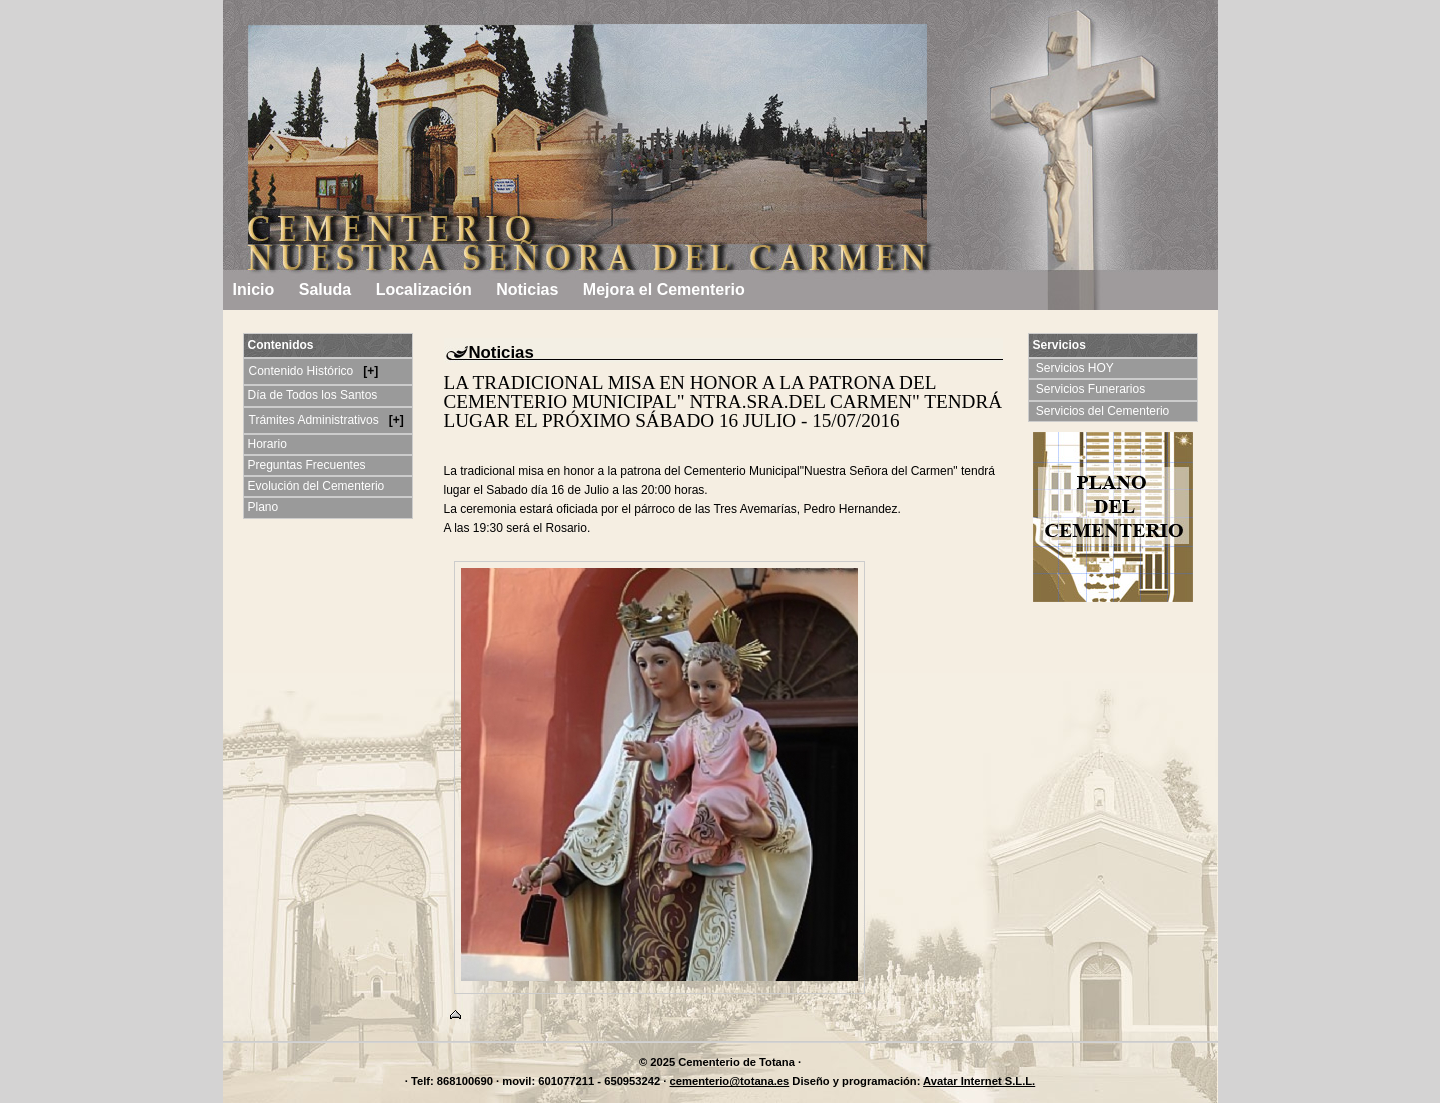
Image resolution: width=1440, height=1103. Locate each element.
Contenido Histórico (303, 371)
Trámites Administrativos (316, 420)
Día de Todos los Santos (313, 395)
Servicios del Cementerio (1104, 411)
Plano (263, 507)
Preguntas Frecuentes (307, 465)
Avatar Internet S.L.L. (979, 1081)
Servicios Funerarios (1092, 389)
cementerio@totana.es (730, 1081)
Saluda (325, 289)
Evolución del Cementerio (316, 486)
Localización (424, 289)
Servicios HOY (1077, 368)
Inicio (254, 289)
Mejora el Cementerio (664, 289)
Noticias (527, 289)
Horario (267, 444)
